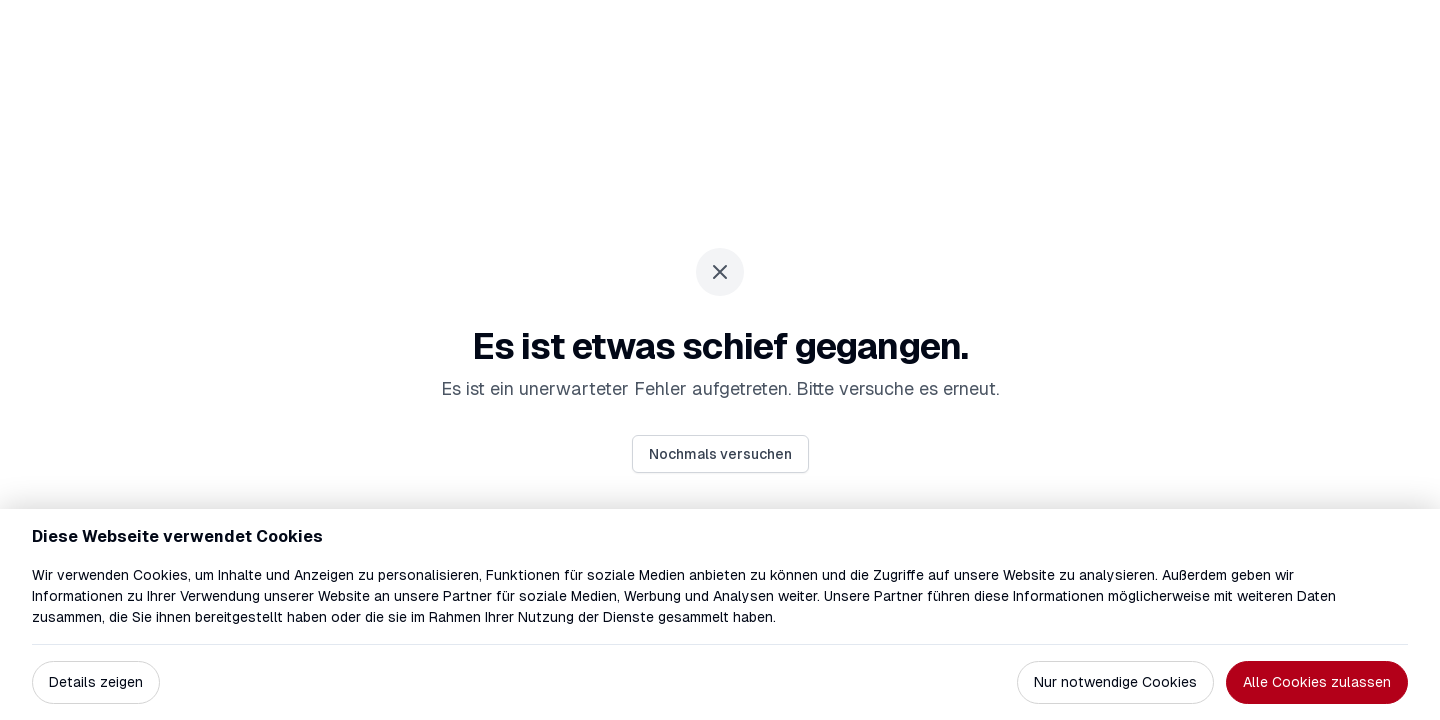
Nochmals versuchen (720, 454)
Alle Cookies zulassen (1317, 682)
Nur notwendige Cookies (1115, 682)
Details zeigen (96, 682)
